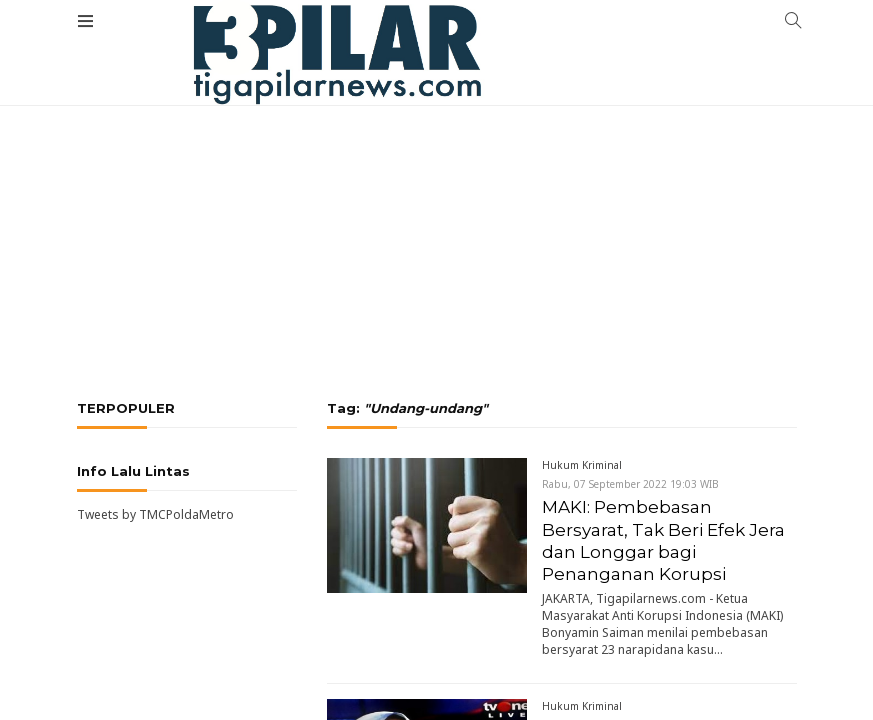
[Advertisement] (436, 175)
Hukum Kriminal (582, 465)
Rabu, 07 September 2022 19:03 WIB (630, 484)
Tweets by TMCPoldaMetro (155, 514)
